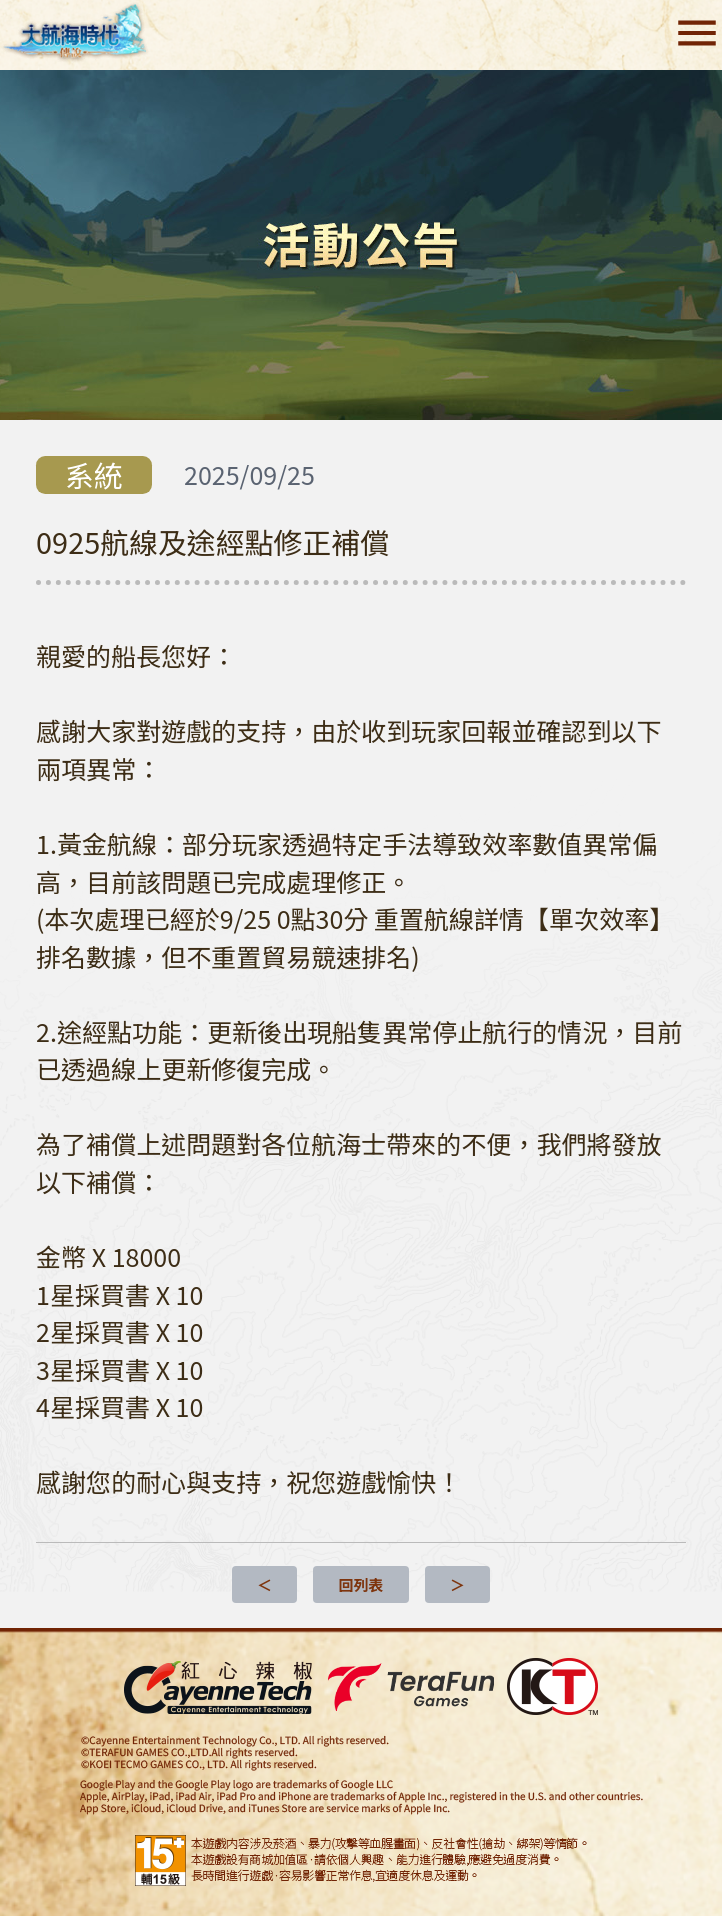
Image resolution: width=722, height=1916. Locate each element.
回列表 (360, 1584)
